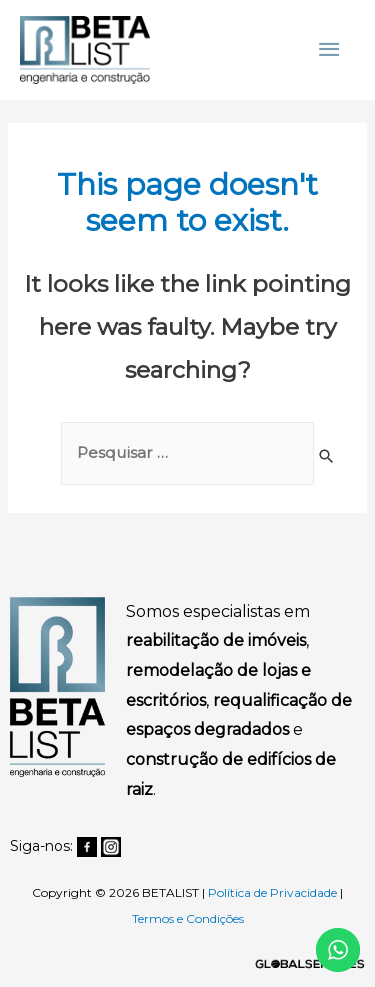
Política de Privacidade (272, 892)
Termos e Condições (188, 918)
